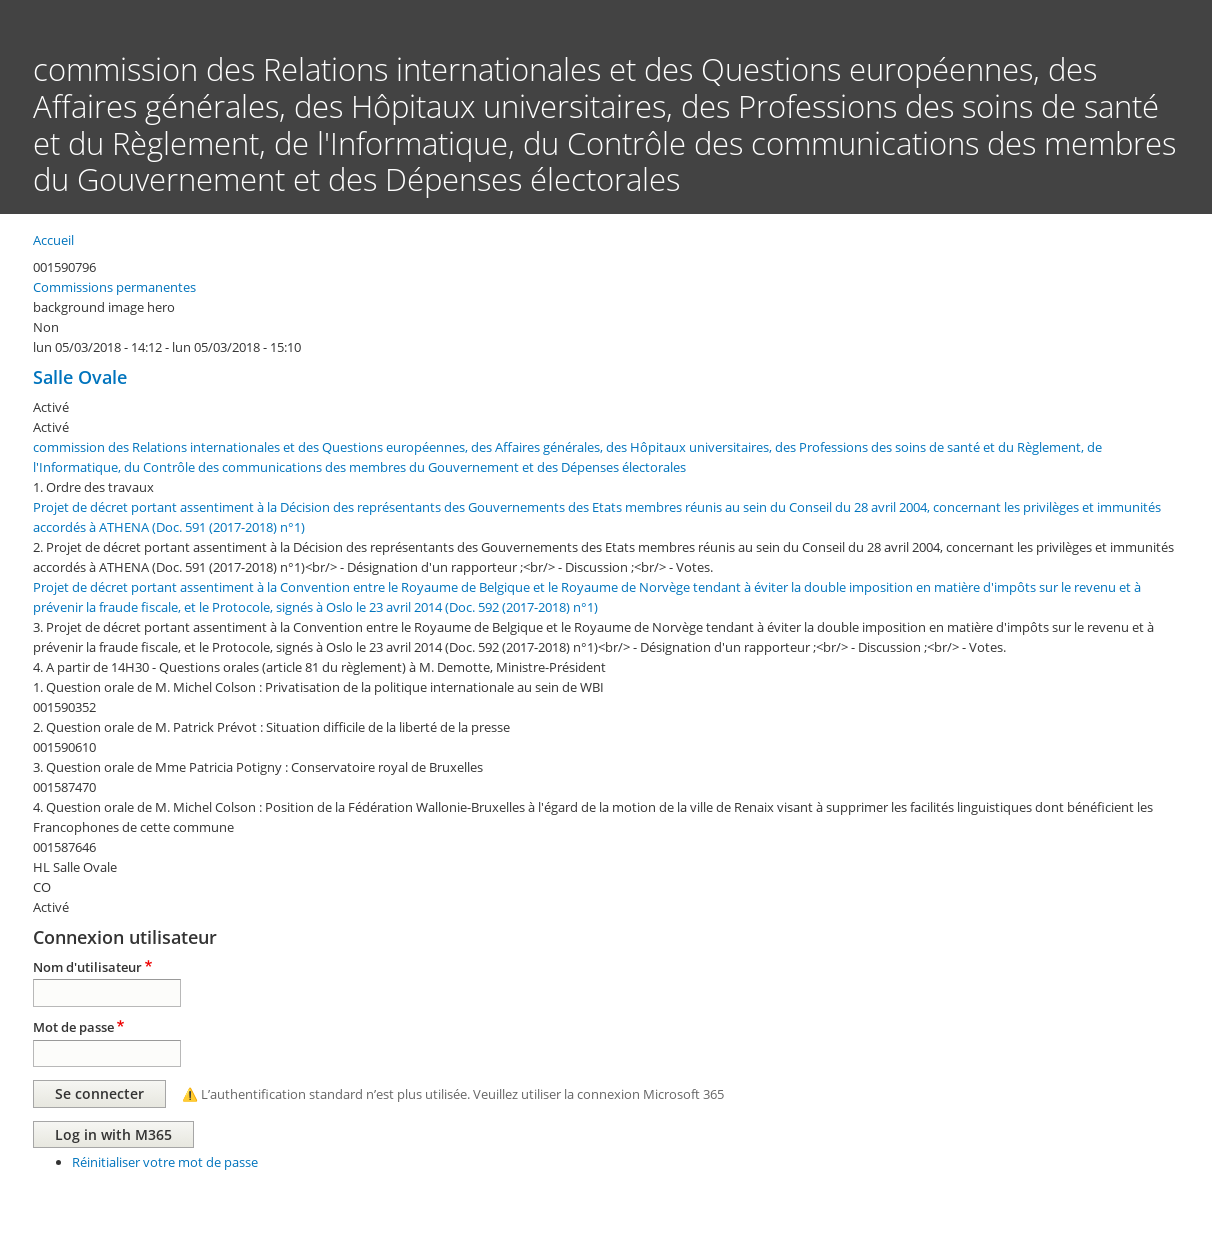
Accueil (53, 240)
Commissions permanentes (114, 287)
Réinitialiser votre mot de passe (165, 1162)
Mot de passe (73, 1027)
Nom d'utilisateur (87, 967)
